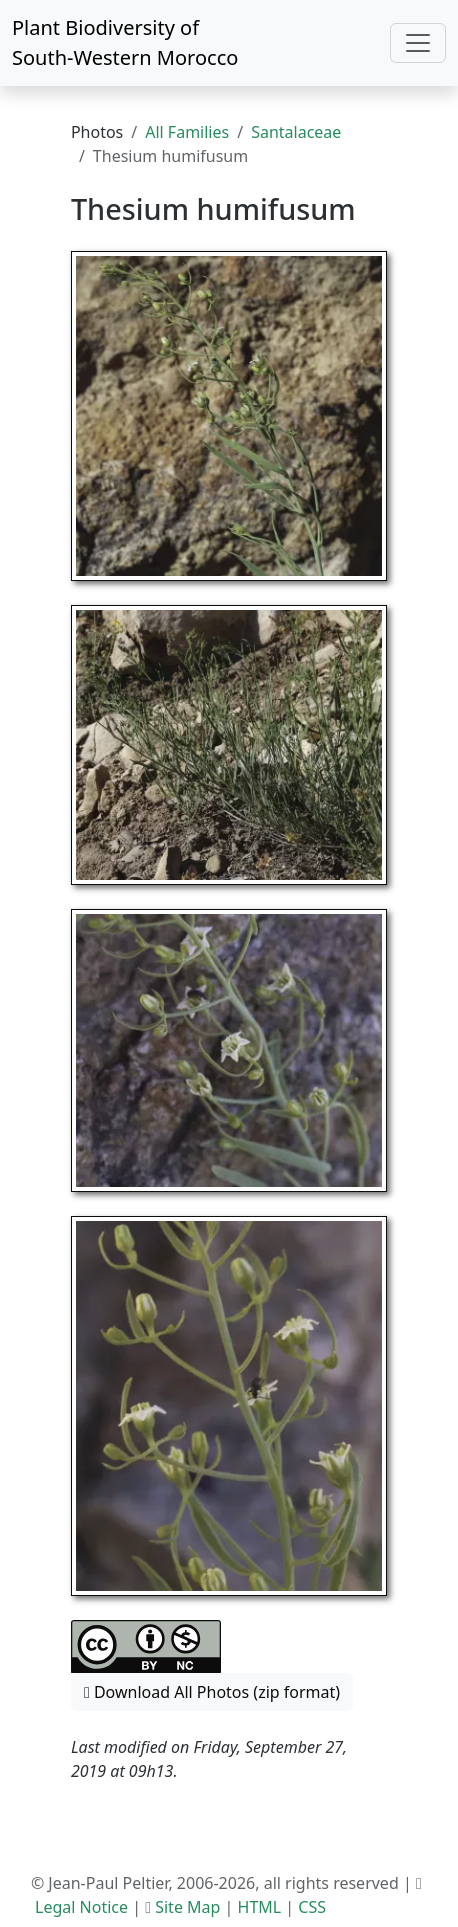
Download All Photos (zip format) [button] (212, 1692)
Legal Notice (81, 1907)
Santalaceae (296, 132)
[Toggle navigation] (418, 43)
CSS (312, 1907)
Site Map (187, 1907)
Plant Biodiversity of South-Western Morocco (125, 42)
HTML (260, 1907)
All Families (187, 132)
